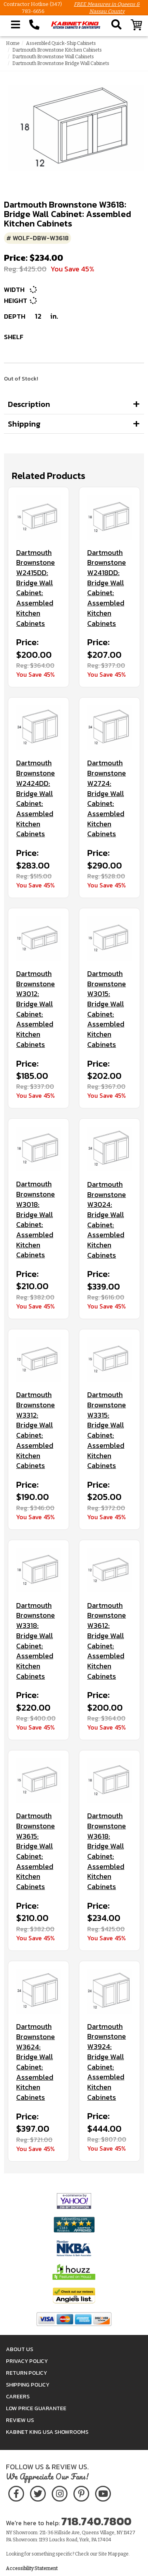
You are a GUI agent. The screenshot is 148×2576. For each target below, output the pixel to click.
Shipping (24, 424)
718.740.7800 (96, 2521)
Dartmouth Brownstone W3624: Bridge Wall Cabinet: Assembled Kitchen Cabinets (35, 2062)
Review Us (20, 2420)
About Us (19, 2349)
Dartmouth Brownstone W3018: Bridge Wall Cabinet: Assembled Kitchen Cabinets (35, 1219)
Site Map (107, 2554)
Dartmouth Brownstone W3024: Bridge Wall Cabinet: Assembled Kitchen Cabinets (106, 1219)
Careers (18, 2396)
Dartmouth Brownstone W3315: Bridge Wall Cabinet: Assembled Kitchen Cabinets (106, 1430)
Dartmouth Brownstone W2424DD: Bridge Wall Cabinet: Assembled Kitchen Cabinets (35, 798)
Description (29, 404)
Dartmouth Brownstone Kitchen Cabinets (57, 50)
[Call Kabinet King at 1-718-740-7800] (34, 25)
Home (13, 43)
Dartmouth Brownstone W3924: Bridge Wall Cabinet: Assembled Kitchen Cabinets (106, 2062)
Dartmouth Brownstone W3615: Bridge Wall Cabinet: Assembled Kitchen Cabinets (35, 1851)
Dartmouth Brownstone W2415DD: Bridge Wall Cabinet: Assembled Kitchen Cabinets (35, 588)
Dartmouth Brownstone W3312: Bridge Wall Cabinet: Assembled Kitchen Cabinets (35, 1430)
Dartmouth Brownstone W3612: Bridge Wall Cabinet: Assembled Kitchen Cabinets (106, 1640)
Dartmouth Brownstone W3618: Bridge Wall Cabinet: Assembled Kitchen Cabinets (106, 1851)
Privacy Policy (27, 2361)
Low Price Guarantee (36, 2408)
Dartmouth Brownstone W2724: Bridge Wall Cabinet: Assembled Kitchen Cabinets (106, 798)
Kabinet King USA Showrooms (47, 2432)
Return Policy (26, 2373)
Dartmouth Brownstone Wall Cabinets (53, 56)
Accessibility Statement (32, 2568)
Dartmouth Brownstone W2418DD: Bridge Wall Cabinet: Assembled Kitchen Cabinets (106, 588)
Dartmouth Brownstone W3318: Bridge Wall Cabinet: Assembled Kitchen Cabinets (35, 1640)
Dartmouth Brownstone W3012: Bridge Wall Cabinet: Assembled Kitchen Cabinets (35, 1009)
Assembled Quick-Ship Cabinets (61, 43)
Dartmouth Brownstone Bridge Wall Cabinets (60, 63)
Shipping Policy (27, 2385)
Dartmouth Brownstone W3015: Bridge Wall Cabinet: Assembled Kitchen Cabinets (106, 1009)
